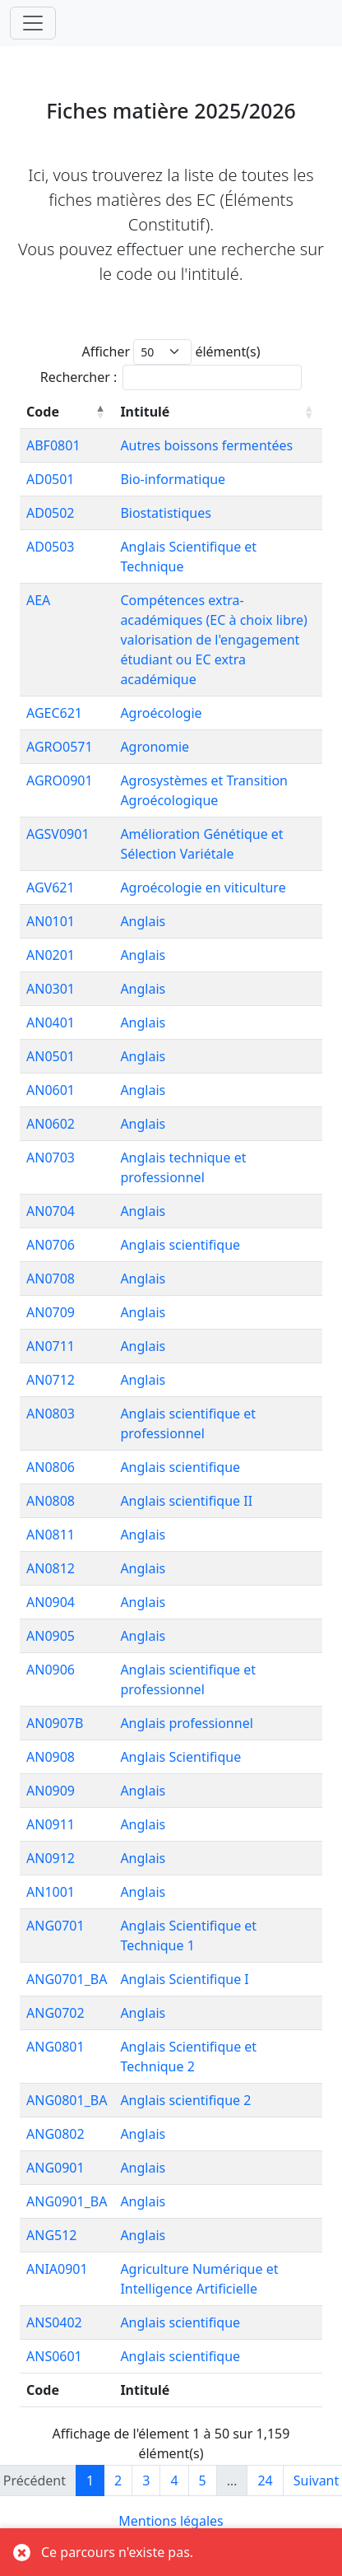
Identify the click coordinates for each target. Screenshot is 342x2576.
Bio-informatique (172, 479)
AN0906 (50, 1670)
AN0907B (54, 1723)
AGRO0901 (59, 780)
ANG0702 (55, 2013)
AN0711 (50, 1346)
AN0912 (50, 1858)
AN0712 (50, 1380)
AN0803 (50, 1413)
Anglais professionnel (186, 1723)
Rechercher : (171, 377)
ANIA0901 (57, 2269)
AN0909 (50, 1791)
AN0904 (50, 1602)
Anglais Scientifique (180, 1757)
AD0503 (50, 547)
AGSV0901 (58, 834)
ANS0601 (54, 2356)
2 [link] (118, 2480)
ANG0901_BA (66, 2201)
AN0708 (50, 1278)
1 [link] (90, 2480)
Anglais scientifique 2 (185, 2100)
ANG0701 (55, 1926)
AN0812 (50, 1568)
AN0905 (50, 1636)
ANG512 (51, 2235)
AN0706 (50, 1245)
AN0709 (50, 1312)
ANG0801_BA (66, 2100)
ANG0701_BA (66, 1979)
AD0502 (50, 513)
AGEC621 (54, 713)
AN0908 (50, 1757)
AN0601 (50, 1090)
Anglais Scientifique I (184, 1979)
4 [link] (174, 2480)
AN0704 (50, 1211)
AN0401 (50, 1022)
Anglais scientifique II (186, 1501)
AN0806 (50, 1467)
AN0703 (50, 1157)
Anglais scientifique (180, 1245)
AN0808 (50, 1501)
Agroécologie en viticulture (202, 887)
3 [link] (146, 2480)
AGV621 (50, 887)
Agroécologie (160, 713)
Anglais (142, 921)
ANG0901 (55, 2168)
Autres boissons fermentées (206, 445)
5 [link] (202, 2480)
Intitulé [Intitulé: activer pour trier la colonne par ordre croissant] (144, 412)
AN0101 (50, 921)
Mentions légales (171, 2521)
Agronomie (154, 747)
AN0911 (50, 1824)
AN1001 (50, 1892)
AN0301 (50, 989)
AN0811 (50, 1535)
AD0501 (50, 479)
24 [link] (264, 2480)
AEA (38, 600)
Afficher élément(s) (171, 352)
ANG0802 (55, 2134)
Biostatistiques (165, 513)
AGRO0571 (59, 747)
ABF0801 (53, 445)
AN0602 (50, 1124)
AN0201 (50, 955)
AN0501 (50, 1056)
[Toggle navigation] (33, 23)
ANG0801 (55, 2047)
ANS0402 (54, 2322)
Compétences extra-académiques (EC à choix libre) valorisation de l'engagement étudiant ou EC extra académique (213, 639)
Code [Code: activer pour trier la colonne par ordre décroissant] (42, 412)
